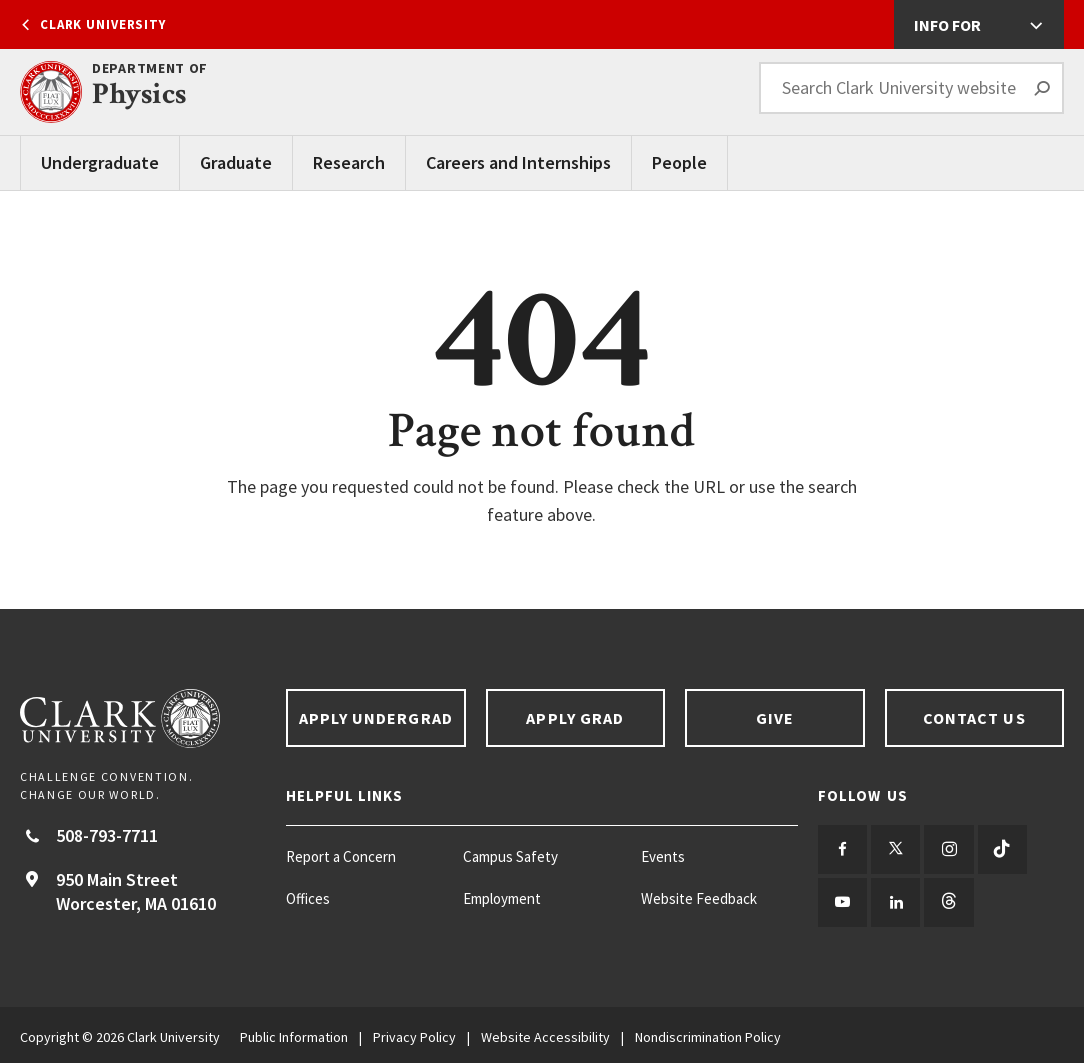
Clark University (103, 24)
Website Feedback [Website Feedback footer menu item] (699, 898)
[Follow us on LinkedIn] (892, 899)
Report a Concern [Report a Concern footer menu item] (341, 856)
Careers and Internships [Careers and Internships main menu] (518, 162)
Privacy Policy (414, 1033)
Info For (947, 25)
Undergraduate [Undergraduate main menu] (100, 162)
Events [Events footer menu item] (663, 856)
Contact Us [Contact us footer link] (974, 718)
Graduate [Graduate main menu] (236, 162)
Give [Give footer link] (775, 718)
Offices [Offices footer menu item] (308, 898)
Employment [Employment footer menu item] (502, 898)
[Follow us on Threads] (943, 899)
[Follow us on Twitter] (892, 848)
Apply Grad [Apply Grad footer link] (575, 718)
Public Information (294, 1033)
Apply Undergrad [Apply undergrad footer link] (376, 718)
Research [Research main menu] (349, 162)
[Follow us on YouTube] (841, 899)
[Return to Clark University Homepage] (143, 718)
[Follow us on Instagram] (943, 848)
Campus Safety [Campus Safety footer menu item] (510, 856)
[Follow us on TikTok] (994, 848)
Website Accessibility (545, 1033)
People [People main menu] (679, 162)
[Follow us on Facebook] (841, 848)
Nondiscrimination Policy (708, 1033)
